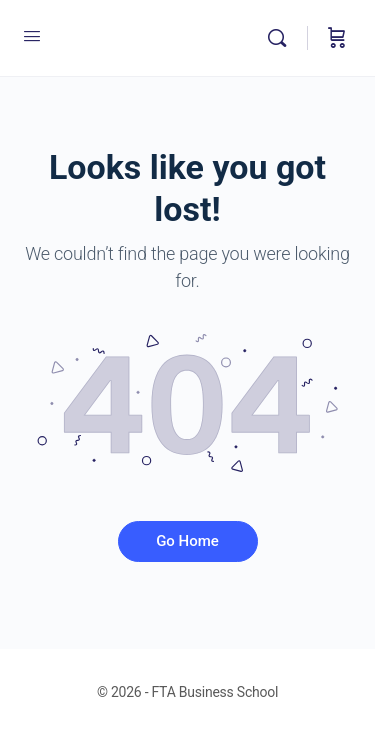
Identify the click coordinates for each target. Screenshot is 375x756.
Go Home (187, 541)
